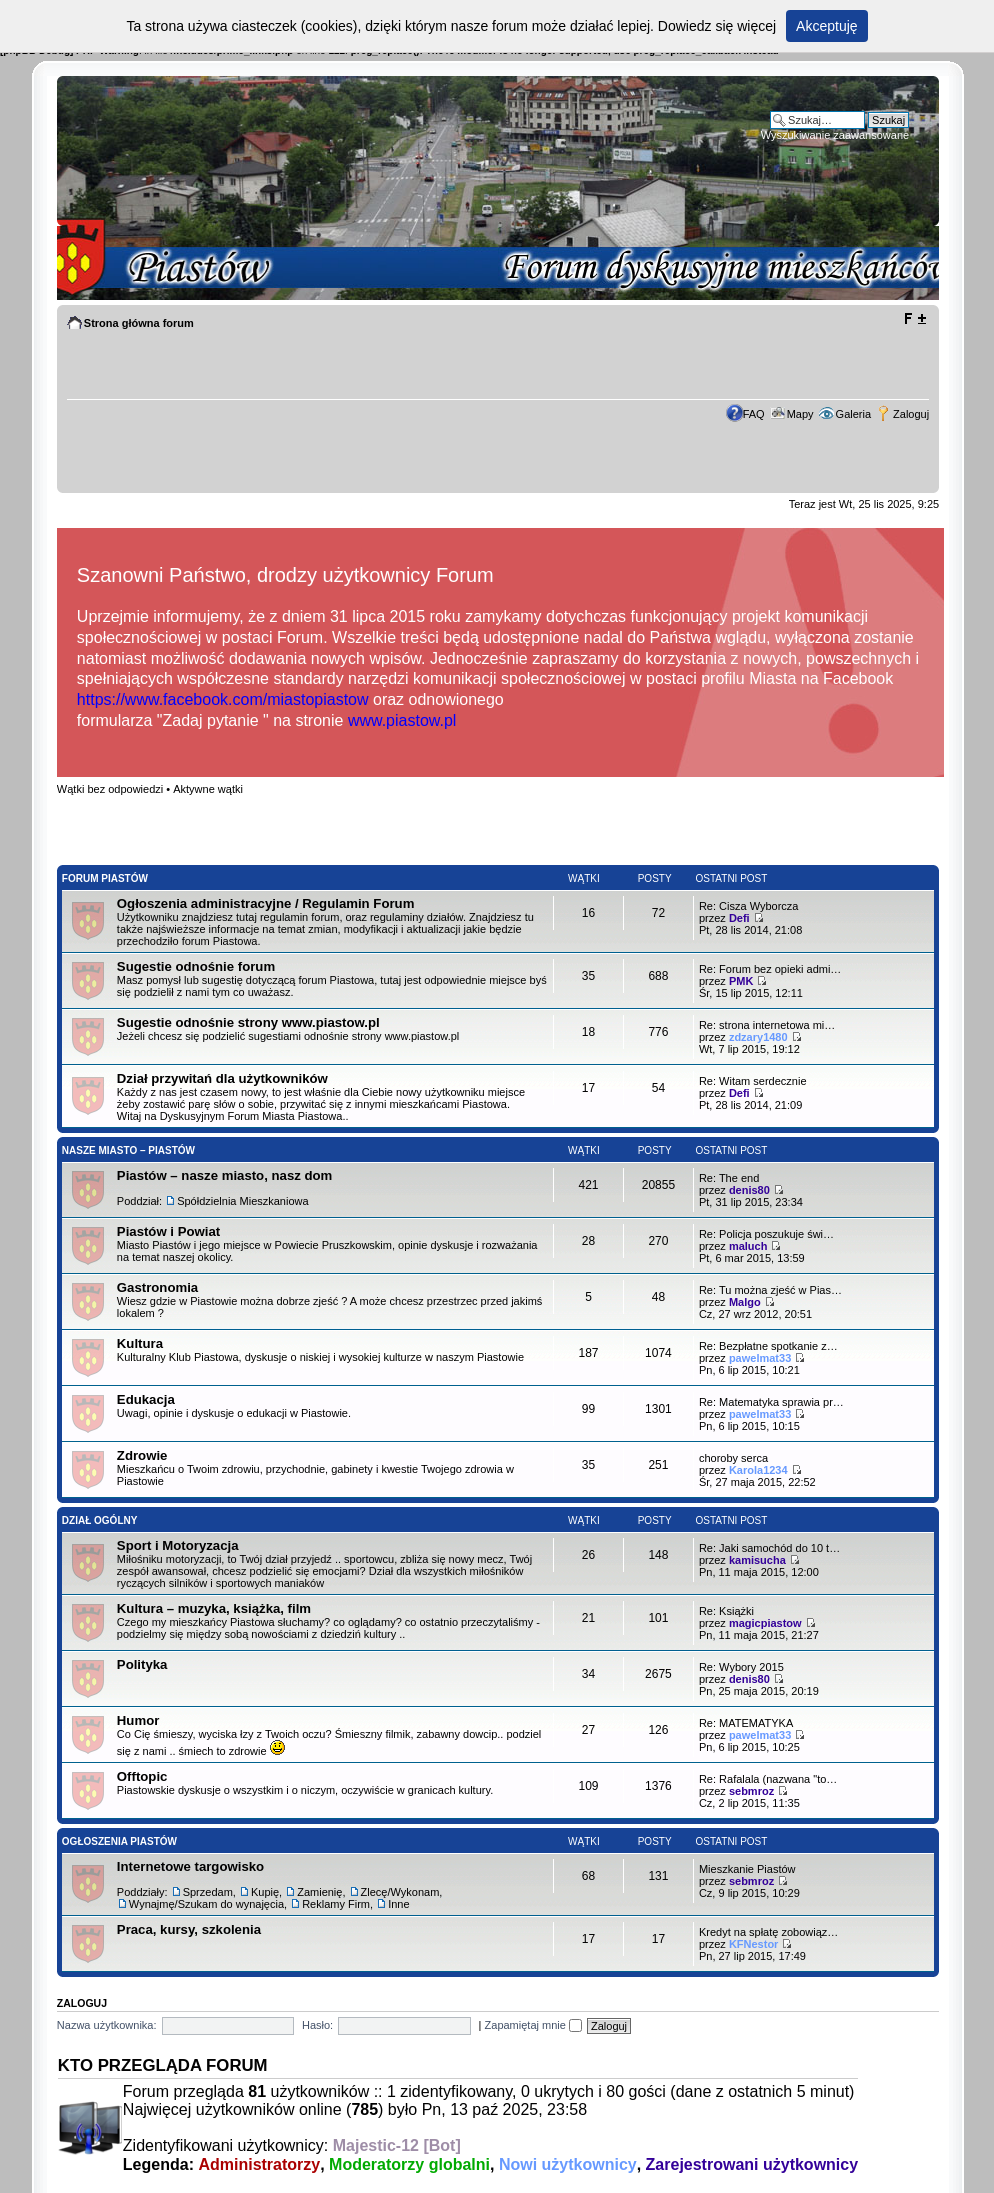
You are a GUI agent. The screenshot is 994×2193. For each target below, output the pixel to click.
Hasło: (317, 2025)
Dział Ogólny (100, 1520)
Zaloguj (911, 414)
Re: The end (729, 1178)
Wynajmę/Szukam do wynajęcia (206, 1904)
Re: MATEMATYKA (746, 1723)
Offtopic (142, 1776)
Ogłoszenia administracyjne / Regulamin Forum (266, 903)
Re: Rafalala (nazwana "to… (768, 1779)
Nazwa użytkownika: (107, 2025)
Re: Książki (726, 1611)
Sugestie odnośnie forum (196, 966)
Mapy (800, 414)
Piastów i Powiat (168, 1231)
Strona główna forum (139, 323)
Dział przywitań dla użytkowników (222, 1078)
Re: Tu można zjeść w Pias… (770, 1290)
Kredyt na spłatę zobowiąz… (768, 1932)
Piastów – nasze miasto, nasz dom (224, 1175)
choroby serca (733, 1458)
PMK (741, 981)
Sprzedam (208, 1892)
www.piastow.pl (402, 720)
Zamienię (319, 1892)
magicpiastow (765, 1623)
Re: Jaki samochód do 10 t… (769, 1548)
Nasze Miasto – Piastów (128, 1150)
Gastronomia (157, 1287)
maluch (748, 1246)
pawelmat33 (760, 1358)
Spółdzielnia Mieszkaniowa (242, 1201)
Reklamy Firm (336, 1904)
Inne (398, 1904)
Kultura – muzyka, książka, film (214, 1608)
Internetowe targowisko (190, 1866)
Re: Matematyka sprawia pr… (771, 1402)
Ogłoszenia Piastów (119, 1841)
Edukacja (146, 1399)
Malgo (745, 1302)
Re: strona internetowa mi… (767, 1025)
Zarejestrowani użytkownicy (752, 2164)
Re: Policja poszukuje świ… (766, 1234)
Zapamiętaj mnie (533, 2025)
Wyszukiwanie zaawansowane (835, 135)
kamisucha (757, 1560)
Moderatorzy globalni (409, 2164)
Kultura (140, 1343)
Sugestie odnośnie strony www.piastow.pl (248, 1022)
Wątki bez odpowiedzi (110, 789)
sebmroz (751, 1791)
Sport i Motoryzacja (178, 1545)
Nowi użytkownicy (568, 2164)
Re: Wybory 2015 (741, 1667)
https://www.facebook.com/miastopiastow (223, 699)
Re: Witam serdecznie (753, 1081)
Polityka (142, 1664)
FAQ (754, 414)
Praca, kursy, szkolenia (189, 1929)
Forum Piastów (105, 878)
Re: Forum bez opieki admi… (770, 969)
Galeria (853, 414)
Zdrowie (142, 1455)
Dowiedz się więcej (717, 26)
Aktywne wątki (208, 789)
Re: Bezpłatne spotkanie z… (768, 1346)
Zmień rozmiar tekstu (914, 319)
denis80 (749, 1190)
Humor (138, 1720)
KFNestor (754, 1944)
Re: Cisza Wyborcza (749, 906)
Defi (739, 918)
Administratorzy (259, 2164)
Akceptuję (826, 26)
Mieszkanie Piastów (747, 1869)
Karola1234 (758, 1470)
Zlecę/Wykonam (400, 1892)
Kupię (265, 1892)
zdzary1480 (758, 1037)
